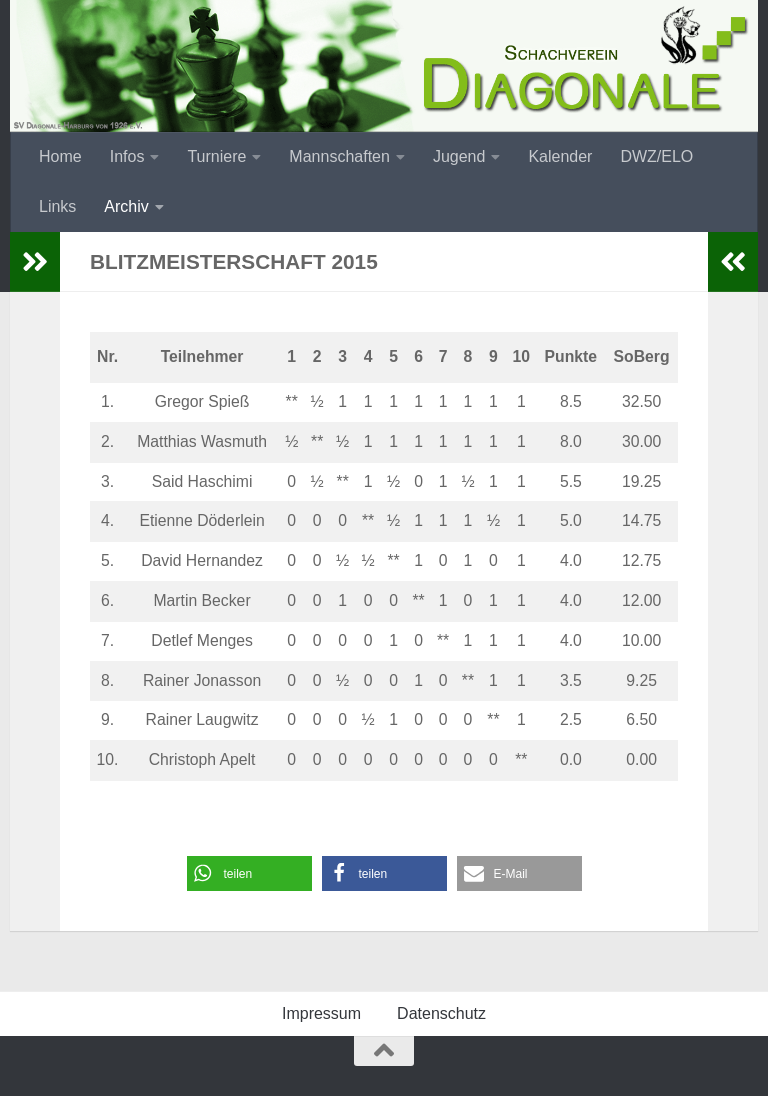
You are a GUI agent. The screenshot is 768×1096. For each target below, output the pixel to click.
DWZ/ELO (656, 156)
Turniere (216, 156)
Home (60, 156)
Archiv (126, 206)
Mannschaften (339, 156)
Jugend (459, 156)
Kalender (560, 156)
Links (57, 206)
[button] (249, 873)
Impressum (321, 1013)
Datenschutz (441, 1013)
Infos (127, 156)
